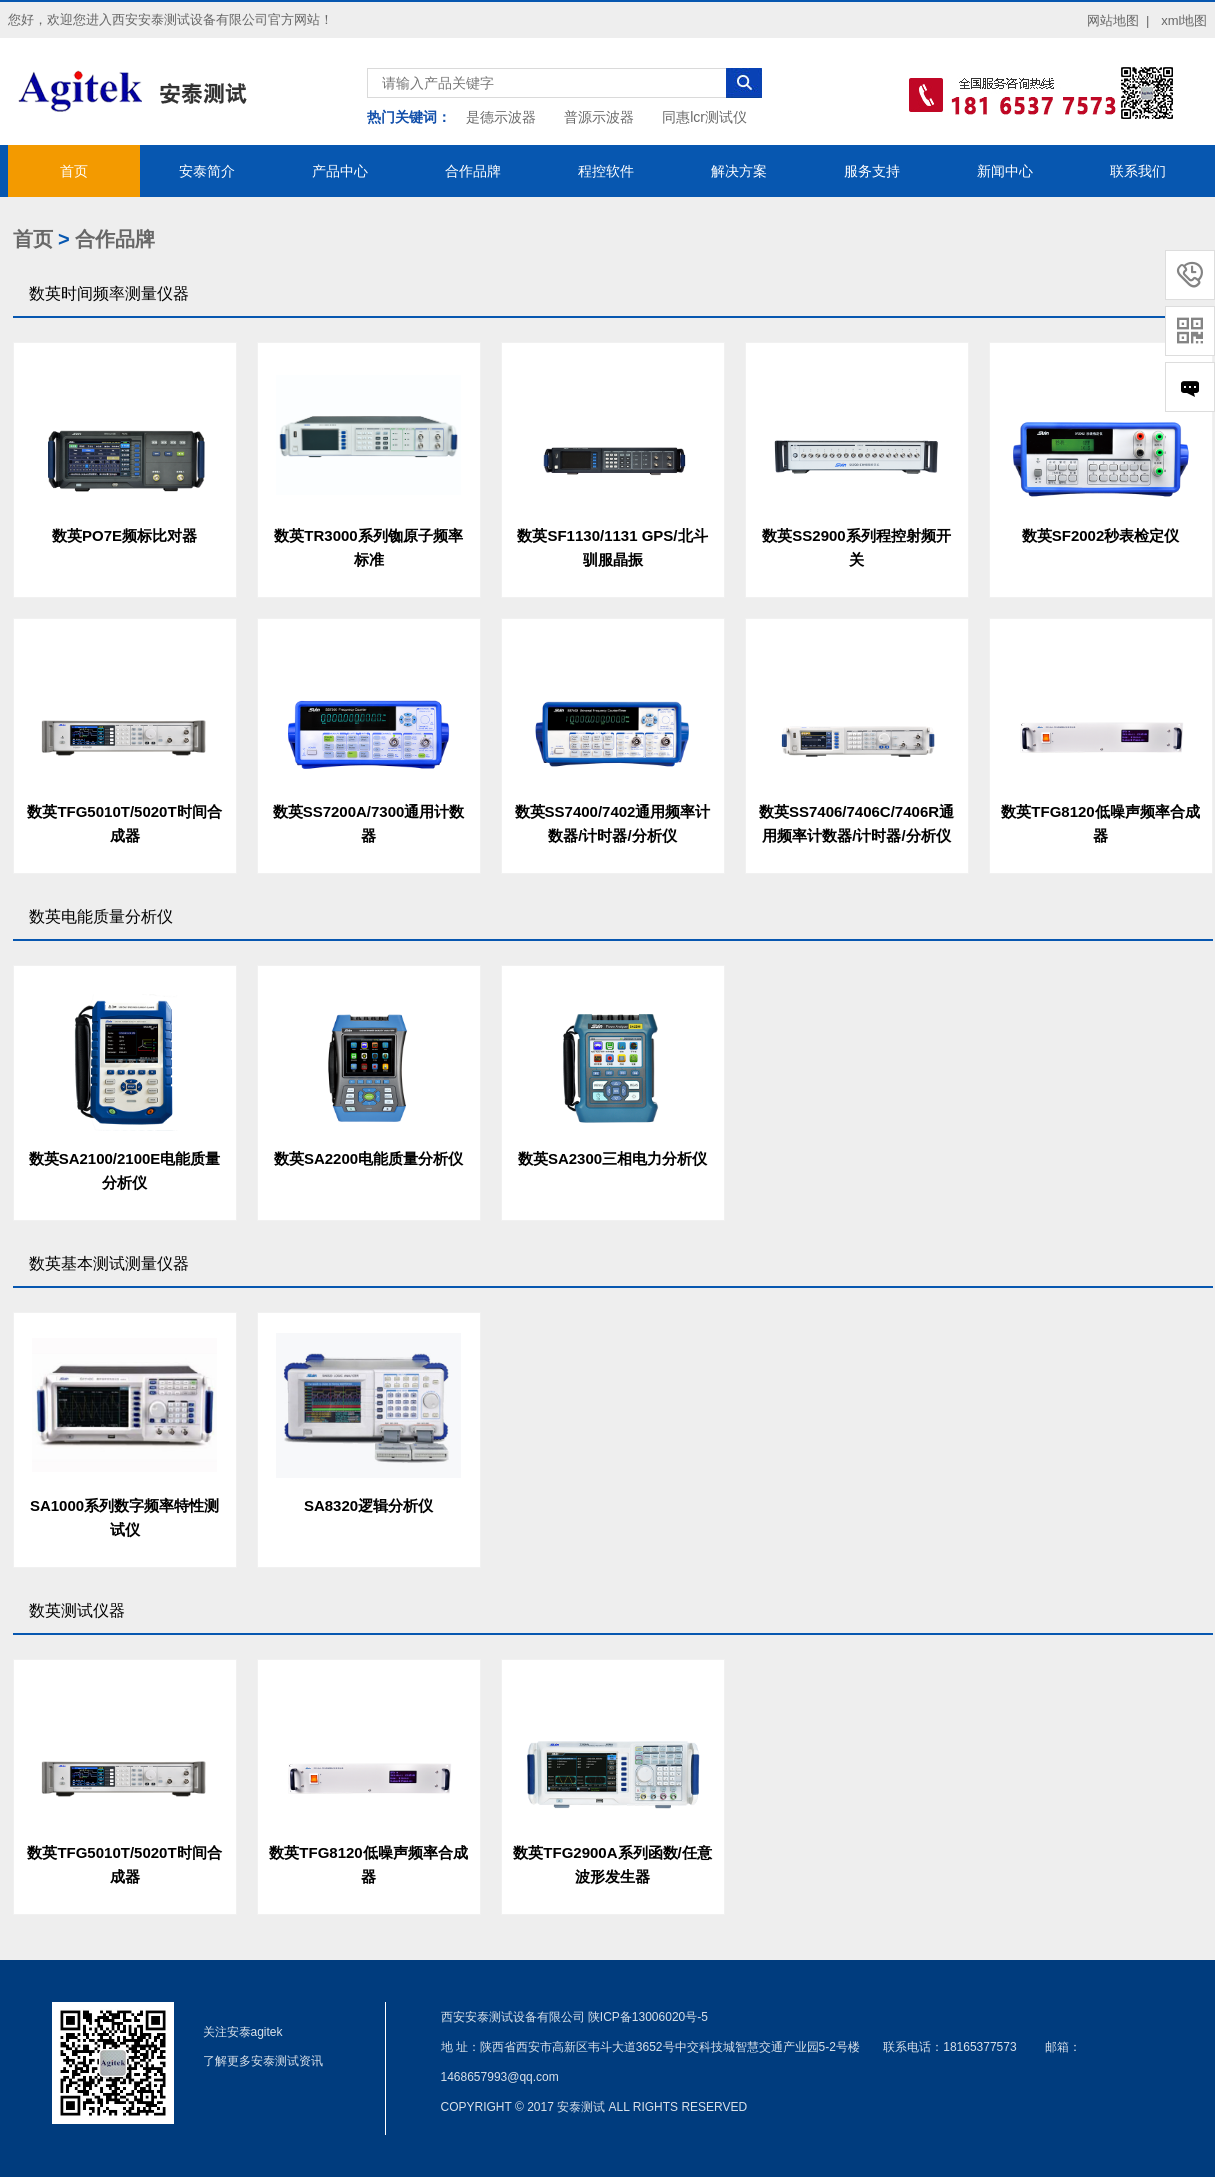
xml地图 (1184, 20)
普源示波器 (599, 117)
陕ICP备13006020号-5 (648, 2017)
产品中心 (340, 171)
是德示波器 (501, 117)
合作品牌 (473, 171)
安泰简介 (207, 171)
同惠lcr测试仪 (704, 117)
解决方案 (739, 171)
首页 (74, 171)
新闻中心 (1005, 171)
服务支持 (872, 171)
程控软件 (606, 171)
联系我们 (1138, 171)
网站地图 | (1118, 20)
